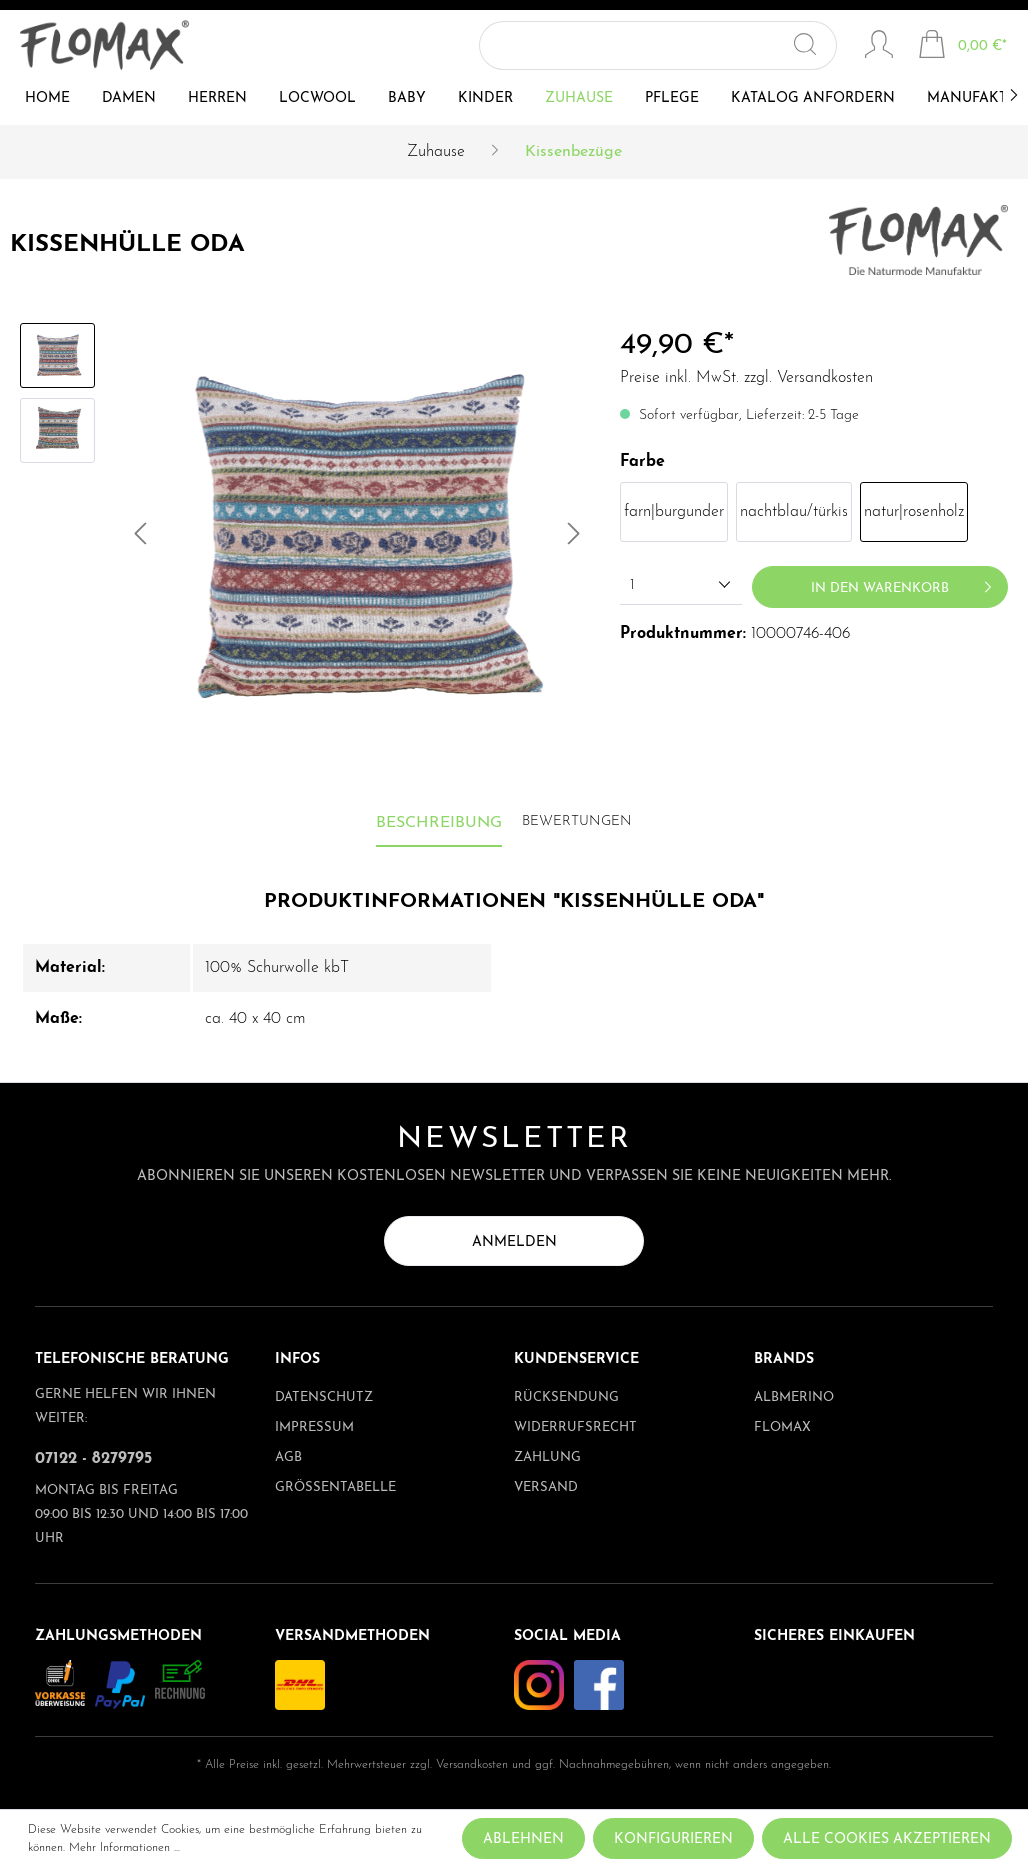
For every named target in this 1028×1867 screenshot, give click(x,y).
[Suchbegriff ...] (652, 45)
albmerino (794, 1397)
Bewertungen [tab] (577, 821)
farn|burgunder (674, 512)
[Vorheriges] (140, 538)
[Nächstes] (574, 538)
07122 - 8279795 (93, 1459)
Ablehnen (523, 1839)
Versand (546, 1487)
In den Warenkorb (905, 583)
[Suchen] (815, 45)
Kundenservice (576, 1359)
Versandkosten (472, 1765)
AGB (288, 1457)
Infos (297, 1359)
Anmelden (514, 1242)
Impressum (314, 1427)
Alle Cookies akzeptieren (887, 1839)
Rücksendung (566, 1397)
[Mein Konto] (879, 47)
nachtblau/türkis (794, 512)
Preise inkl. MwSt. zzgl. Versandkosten (746, 378)
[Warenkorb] (962, 47)
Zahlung (547, 1457)
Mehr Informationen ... (124, 1848)
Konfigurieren (673, 1839)
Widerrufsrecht (575, 1427)
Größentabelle (335, 1487)
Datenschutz (324, 1397)
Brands (784, 1359)
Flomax (782, 1427)
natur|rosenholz (914, 512)
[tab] (439, 824)
